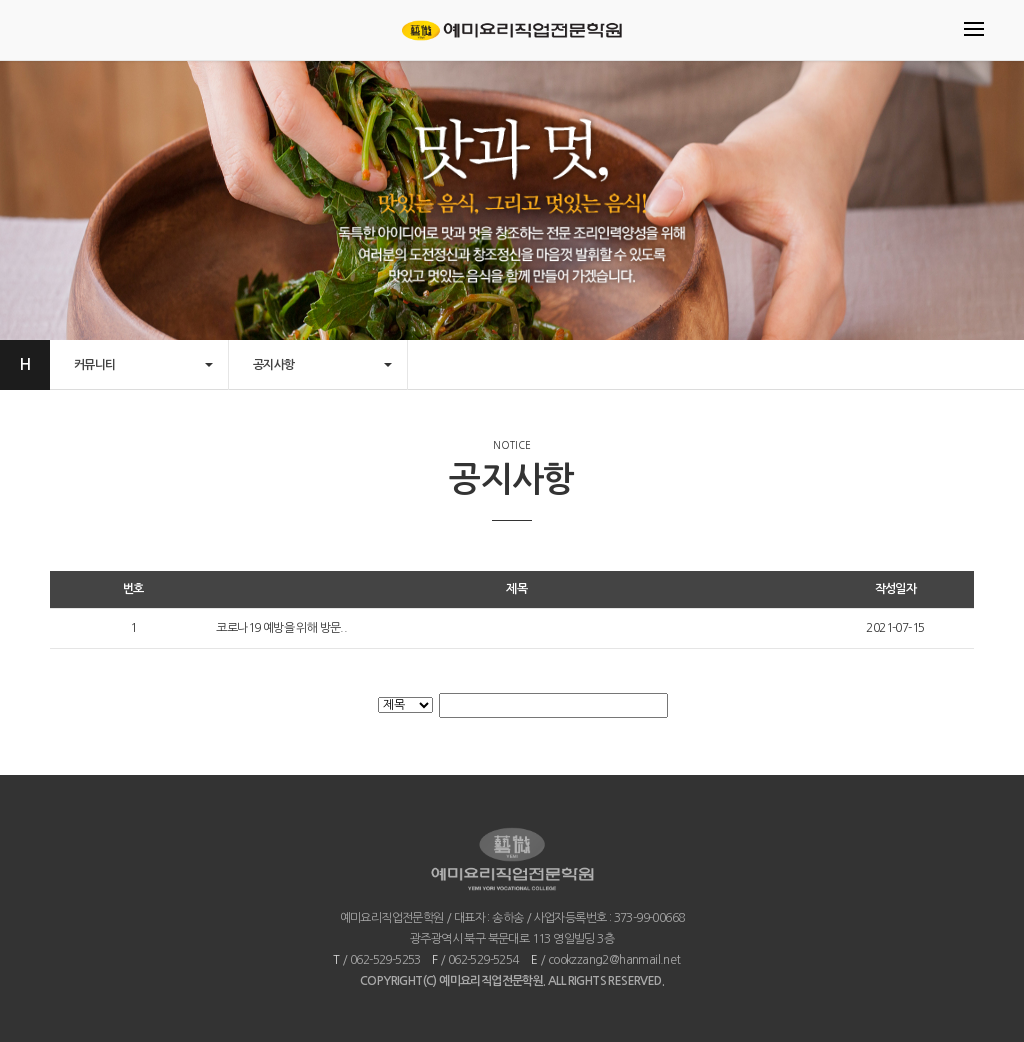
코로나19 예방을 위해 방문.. (281, 628)
